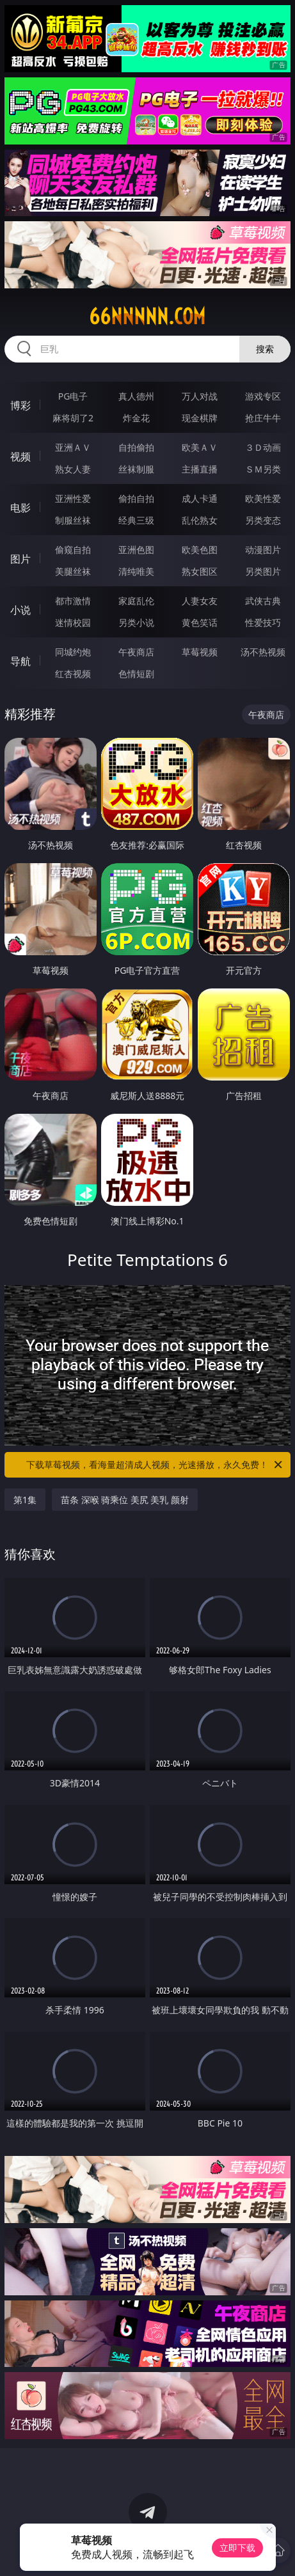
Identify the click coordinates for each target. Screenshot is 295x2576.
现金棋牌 (200, 418)
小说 (20, 610)
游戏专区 (263, 396)
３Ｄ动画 (263, 447)
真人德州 (136, 396)
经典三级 (136, 520)
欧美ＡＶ (200, 447)
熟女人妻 (73, 469)
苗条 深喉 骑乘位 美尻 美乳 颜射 (125, 1500)
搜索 (265, 349)
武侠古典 (263, 601)
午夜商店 (136, 652)
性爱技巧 (263, 622)
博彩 (20, 405)
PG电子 (73, 396)
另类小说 (136, 622)
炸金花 (136, 418)
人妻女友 (200, 601)
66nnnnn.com (147, 316)
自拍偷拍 (136, 447)
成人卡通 (200, 498)
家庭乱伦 (136, 601)
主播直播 (200, 469)
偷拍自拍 (136, 498)
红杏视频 (73, 673)
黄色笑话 (200, 622)
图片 (20, 559)
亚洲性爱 (73, 498)
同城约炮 (73, 652)
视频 (20, 456)
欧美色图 (200, 549)
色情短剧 (136, 673)
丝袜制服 (136, 469)
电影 (20, 508)
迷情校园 (73, 622)
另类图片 (263, 571)
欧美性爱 (263, 498)
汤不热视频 (263, 652)
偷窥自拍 (73, 549)
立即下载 (237, 2547)
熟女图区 (200, 571)
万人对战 (200, 396)
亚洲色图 (136, 549)
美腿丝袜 (73, 571)
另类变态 (263, 520)
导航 (20, 661)
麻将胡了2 (72, 418)
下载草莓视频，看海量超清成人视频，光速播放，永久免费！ (155, 1464)
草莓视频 (200, 652)
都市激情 (73, 601)
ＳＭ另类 (263, 469)
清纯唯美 (136, 571)
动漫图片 (263, 549)
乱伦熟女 (200, 520)
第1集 (24, 1500)
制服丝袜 (73, 520)
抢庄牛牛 (263, 418)
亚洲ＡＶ (73, 447)
